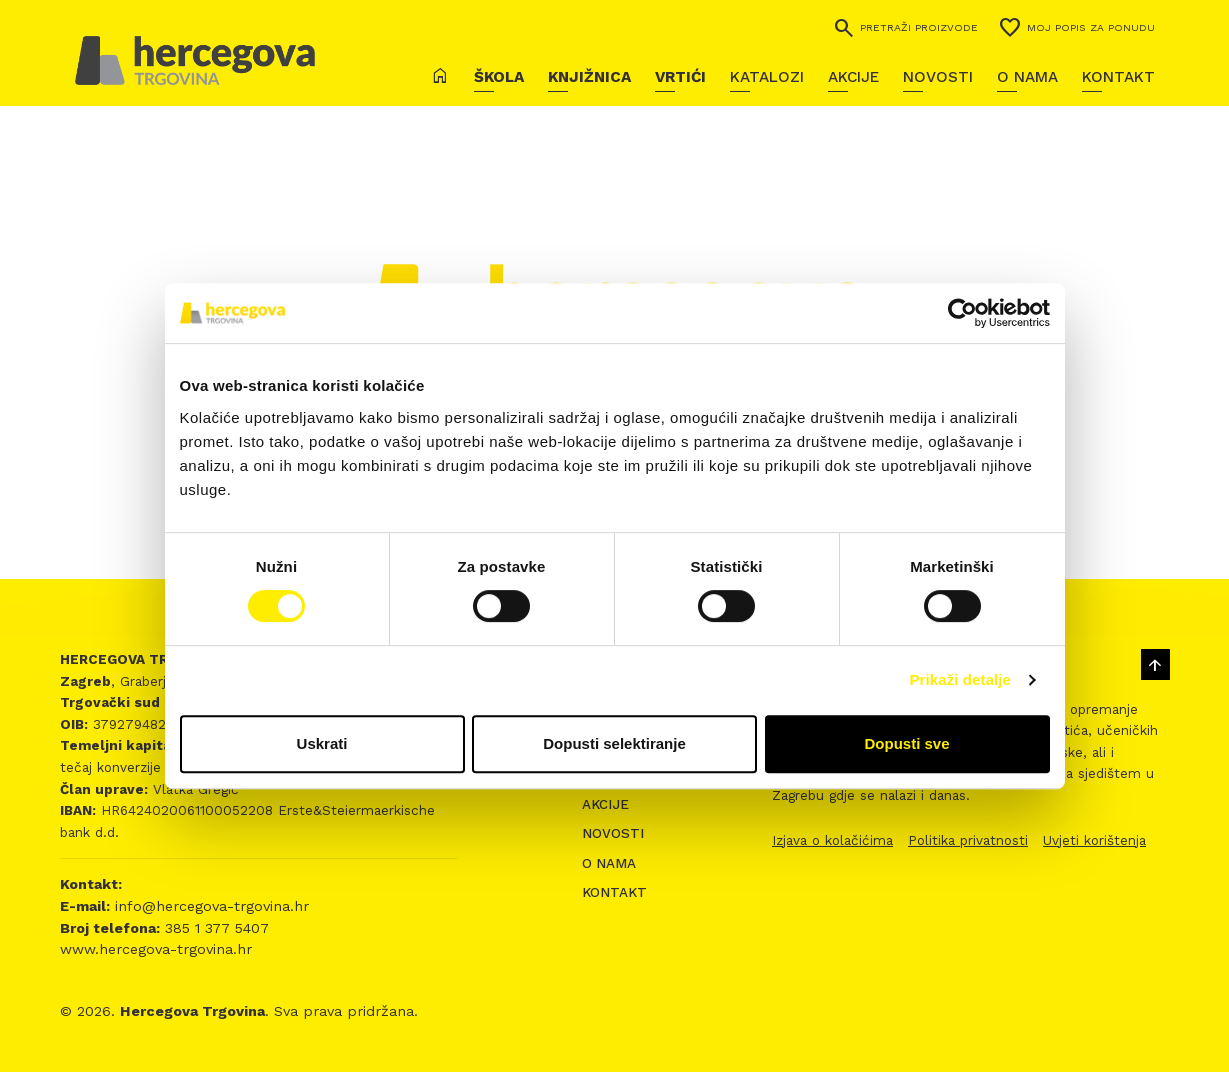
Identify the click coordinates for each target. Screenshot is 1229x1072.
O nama (1027, 77)
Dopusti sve (906, 743)
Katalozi (767, 77)
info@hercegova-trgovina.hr (209, 906)
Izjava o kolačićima (832, 840)
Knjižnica (589, 77)
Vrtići (680, 77)
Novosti (938, 77)
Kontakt (1118, 77)
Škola (499, 77)
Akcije (853, 77)
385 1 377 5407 (214, 928)
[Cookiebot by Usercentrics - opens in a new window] (962, 313)
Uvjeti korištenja (1094, 840)
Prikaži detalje (961, 679)
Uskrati (322, 743)
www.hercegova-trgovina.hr (156, 949)
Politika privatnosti (968, 840)
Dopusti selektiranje (614, 743)
